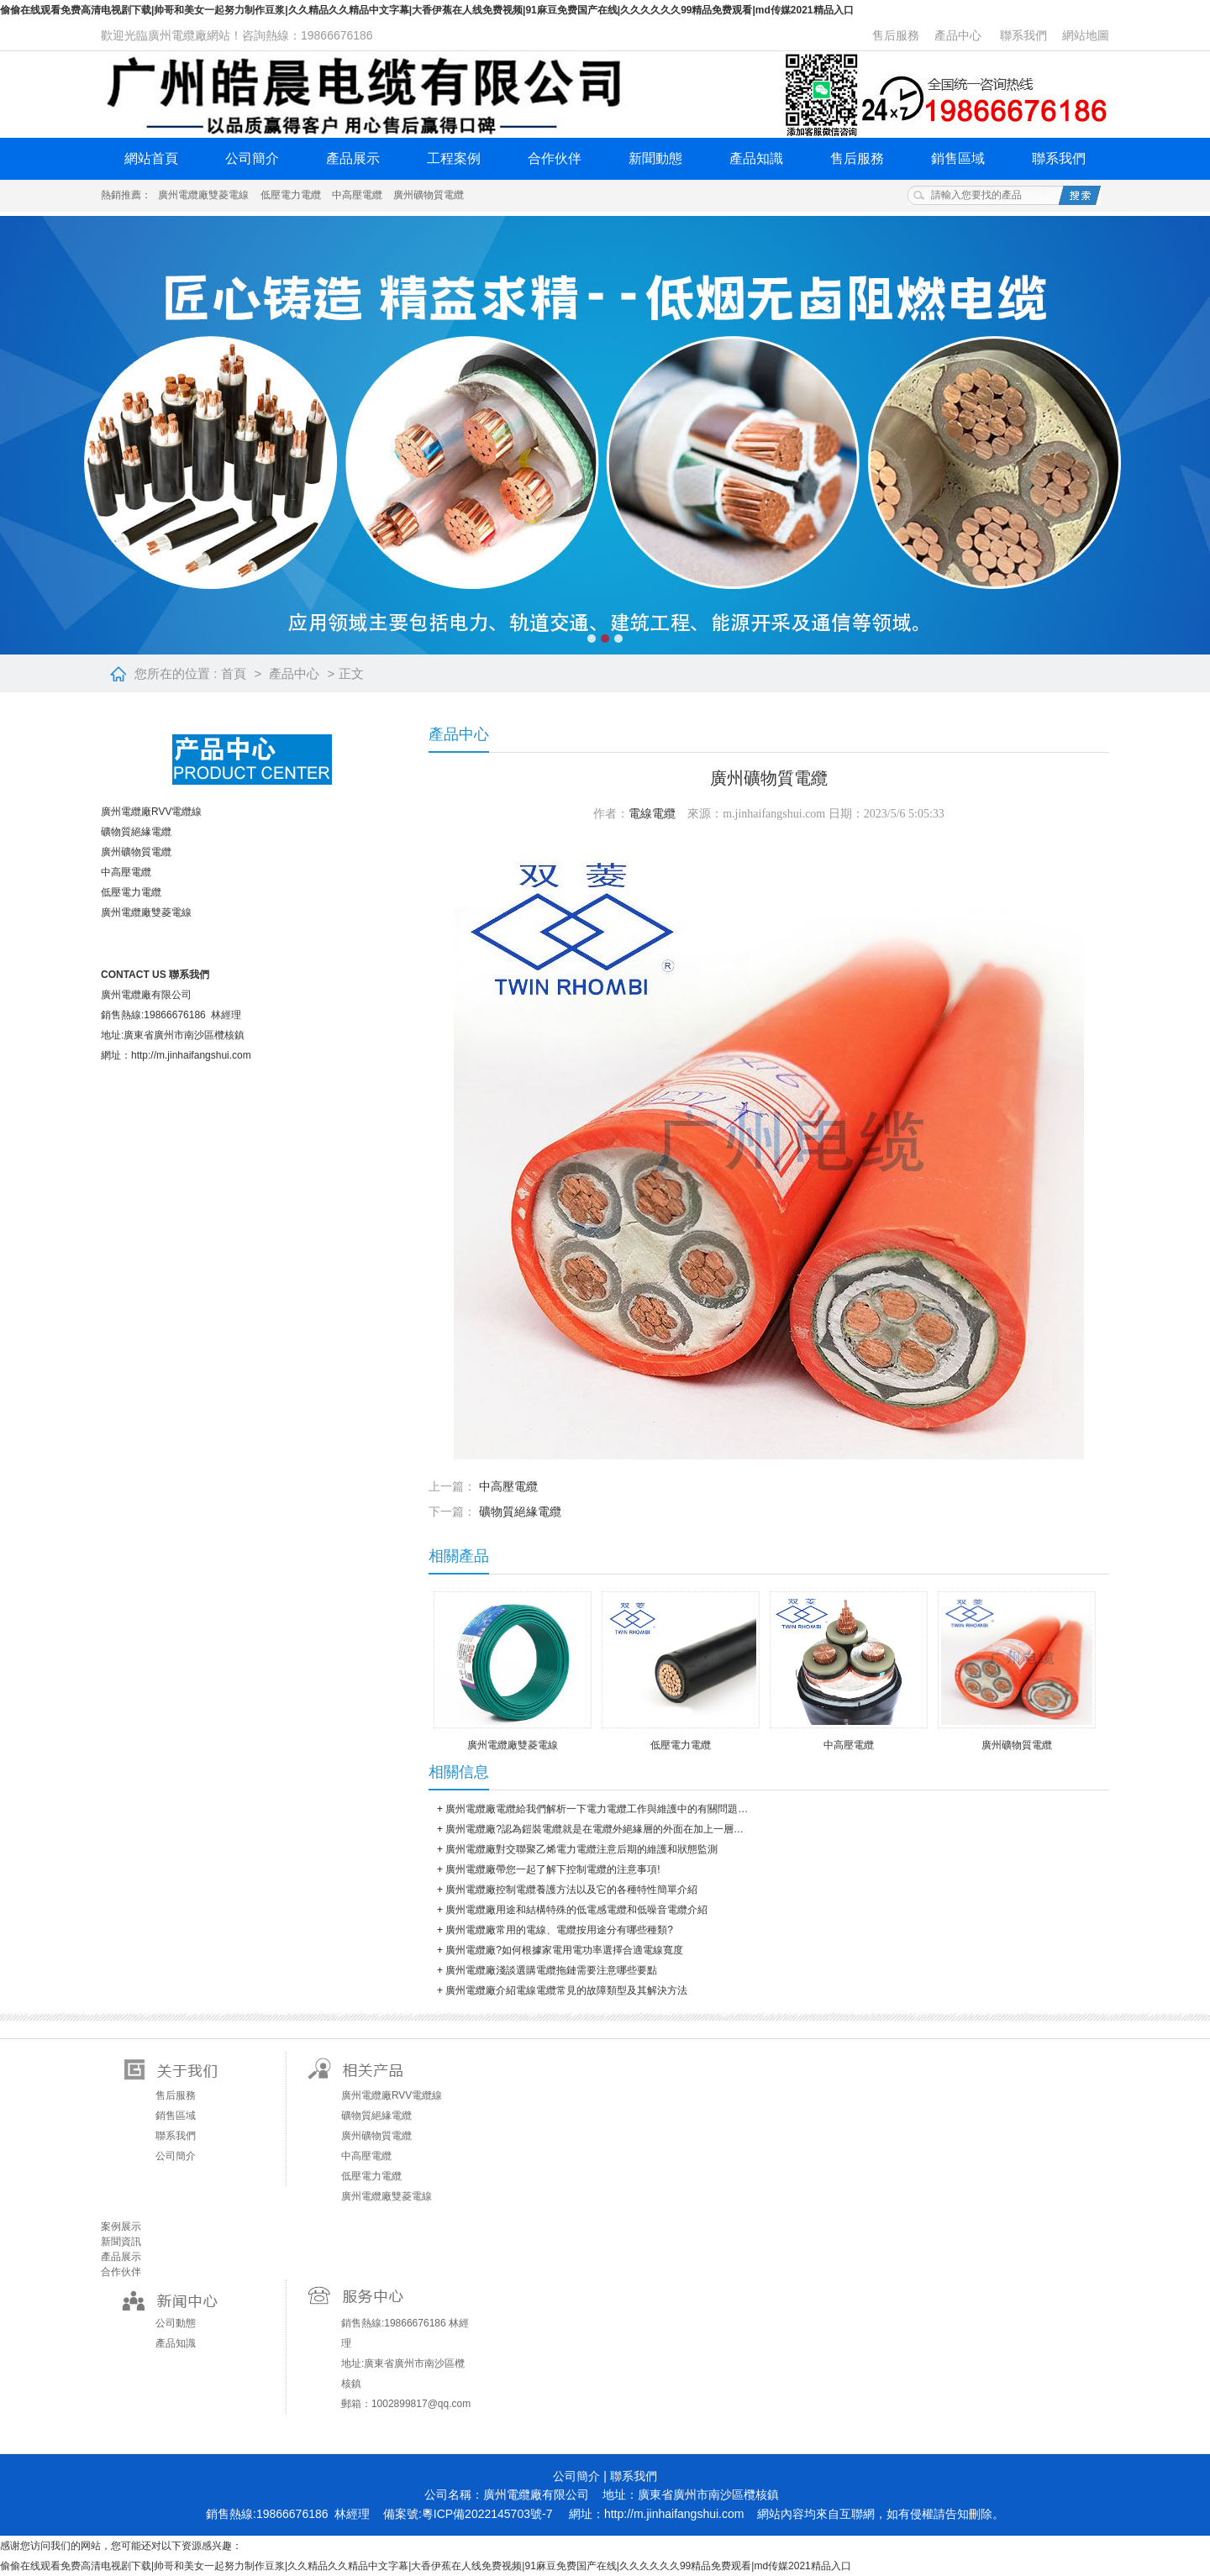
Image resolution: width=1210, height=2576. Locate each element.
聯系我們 (1023, 35)
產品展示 (353, 158)
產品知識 (756, 158)
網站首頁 (151, 158)
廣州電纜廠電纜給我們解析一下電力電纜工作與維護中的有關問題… (596, 1809)
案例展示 (121, 2226)
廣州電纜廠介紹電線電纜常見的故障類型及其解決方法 (566, 1990)
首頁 (233, 673)
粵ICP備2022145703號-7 (487, 2514)
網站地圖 (1085, 35)
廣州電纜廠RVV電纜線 (151, 811)
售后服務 (895, 35)
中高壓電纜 (357, 195)
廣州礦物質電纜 (428, 195)
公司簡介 (252, 158)
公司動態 (175, 2323)
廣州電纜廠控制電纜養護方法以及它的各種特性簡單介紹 (571, 1889)
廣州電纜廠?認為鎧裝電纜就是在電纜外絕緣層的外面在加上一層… (594, 1829)
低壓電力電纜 (290, 195)
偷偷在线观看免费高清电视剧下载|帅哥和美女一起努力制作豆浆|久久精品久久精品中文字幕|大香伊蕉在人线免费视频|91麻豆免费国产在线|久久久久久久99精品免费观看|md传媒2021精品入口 (427, 10)
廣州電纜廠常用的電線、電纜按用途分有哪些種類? (559, 1930)
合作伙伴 (554, 158)
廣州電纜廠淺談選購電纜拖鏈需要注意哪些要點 (551, 1970)
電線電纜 (652, 813)
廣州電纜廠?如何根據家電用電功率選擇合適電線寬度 (564, 1950)
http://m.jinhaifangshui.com (674, 2514)
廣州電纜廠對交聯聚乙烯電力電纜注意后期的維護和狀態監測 (581, 1849)
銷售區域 (958, 158)
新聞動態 (655, 158)
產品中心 (957, 35)
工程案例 (454, 158)
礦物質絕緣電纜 (136, 832)
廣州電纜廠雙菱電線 (203, 195)
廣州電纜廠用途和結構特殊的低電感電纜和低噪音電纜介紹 (576, 1910)
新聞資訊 (121, 2241)
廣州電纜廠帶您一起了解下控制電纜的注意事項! (552, 1869)
